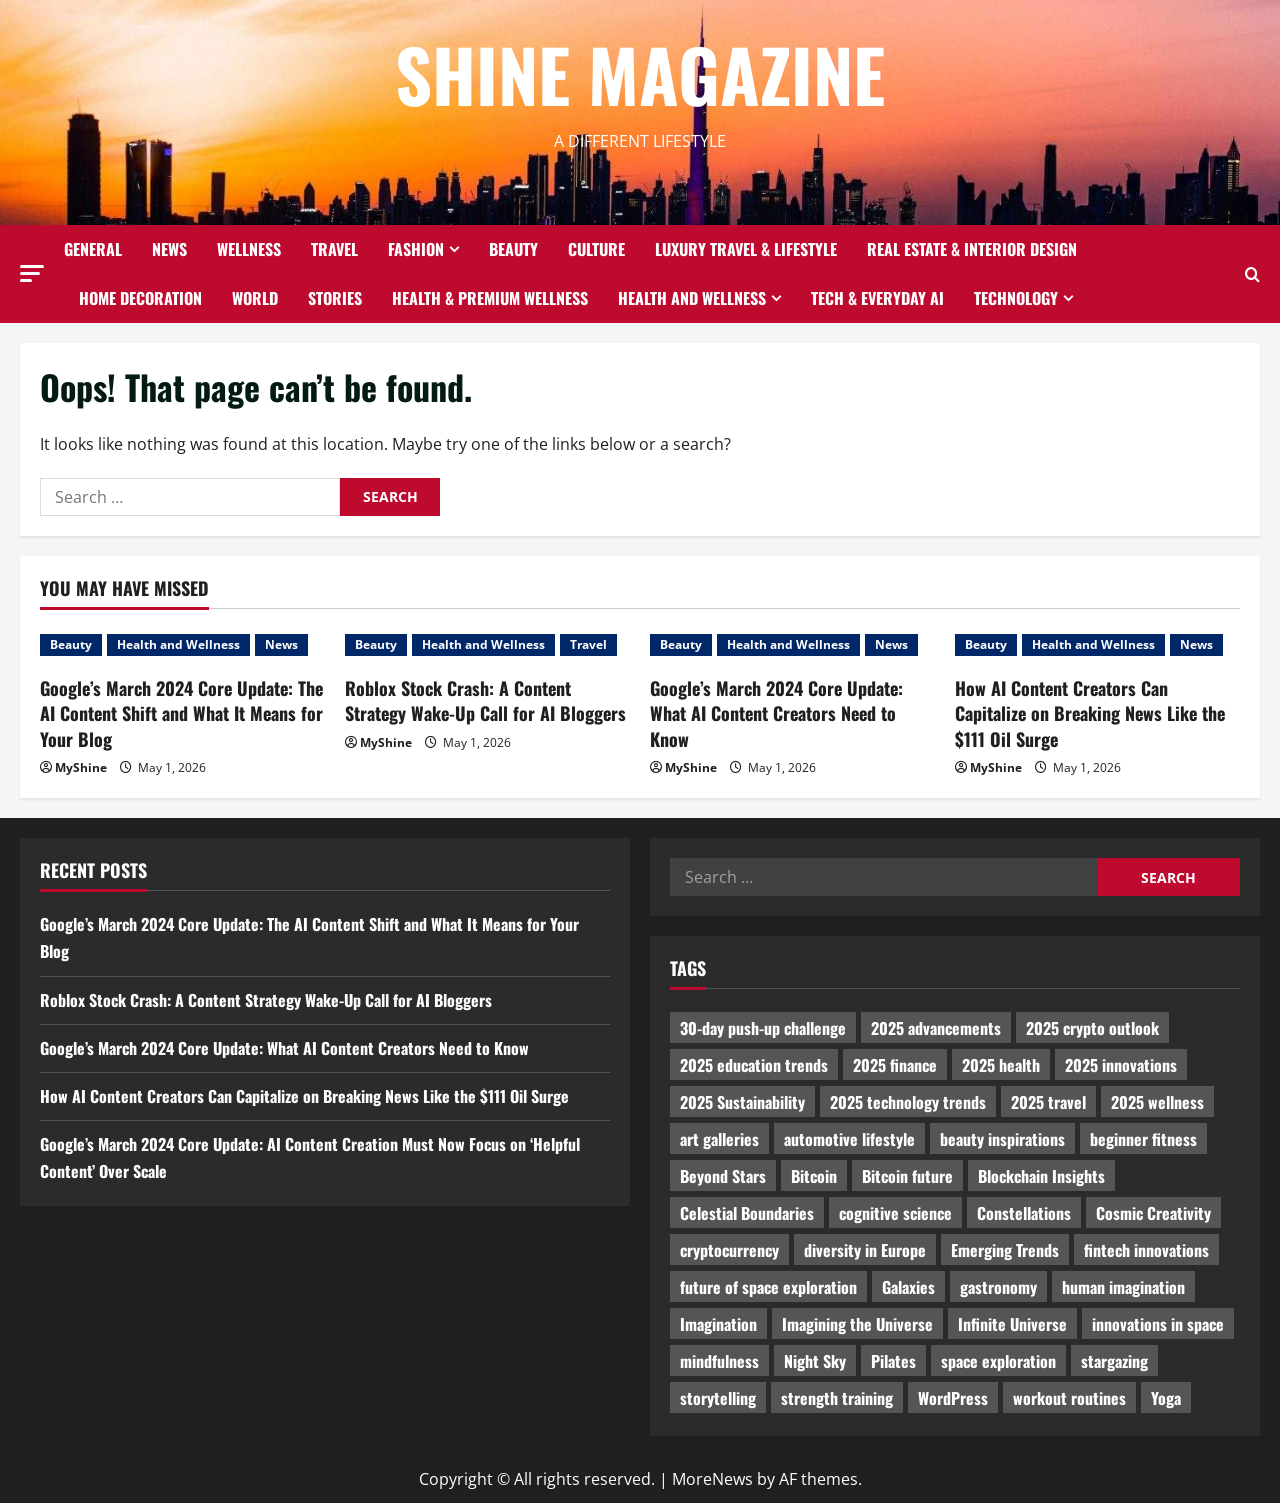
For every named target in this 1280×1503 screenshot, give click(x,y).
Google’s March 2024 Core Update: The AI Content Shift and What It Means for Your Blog (181, 713)
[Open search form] (1252, 274)
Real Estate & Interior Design (972, 249)
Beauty (513, 249)
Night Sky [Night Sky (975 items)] (815, 1361)
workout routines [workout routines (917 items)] (1069, 1398)
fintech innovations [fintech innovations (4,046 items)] (1146, 1250)
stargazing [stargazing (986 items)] (1114, 1361)
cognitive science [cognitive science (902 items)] (895, 1213)
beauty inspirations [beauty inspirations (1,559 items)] (1002, 1139)
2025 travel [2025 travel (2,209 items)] (1048, 1102)
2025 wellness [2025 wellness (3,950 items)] (1157, 1102)
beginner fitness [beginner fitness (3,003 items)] (1143, 1139)
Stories (335, 298)
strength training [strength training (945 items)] (837, 1398)
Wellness (249, 249)
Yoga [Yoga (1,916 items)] (1166, 1398)
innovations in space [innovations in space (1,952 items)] (1158, 1324)
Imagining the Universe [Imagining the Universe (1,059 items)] (857, 1324)
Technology (1016, 298)
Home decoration (140, 298)
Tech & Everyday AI (877, 298)
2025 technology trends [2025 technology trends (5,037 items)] (908, 1102)
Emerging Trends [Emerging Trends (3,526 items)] (1005, 1250)
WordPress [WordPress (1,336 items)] (953, 1398)
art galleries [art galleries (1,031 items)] (719, 1139)
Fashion (416, 249)
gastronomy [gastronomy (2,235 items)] (998, 1287)
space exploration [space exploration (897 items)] (998, 1361)
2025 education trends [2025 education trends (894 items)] (754, 1065)
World (255, 298)
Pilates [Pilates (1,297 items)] (893, 1361)
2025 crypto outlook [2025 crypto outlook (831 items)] (1092, 1028)
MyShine (81, 767)
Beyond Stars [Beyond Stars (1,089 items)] (723, 1176)
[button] (32, 273)
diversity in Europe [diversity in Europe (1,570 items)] (865, 1250)
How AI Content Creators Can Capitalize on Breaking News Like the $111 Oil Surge (1090, 713)
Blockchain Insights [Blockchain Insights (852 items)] (1041, 1176)
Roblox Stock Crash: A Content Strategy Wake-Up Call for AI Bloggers (485, 700)
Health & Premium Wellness (490, 298)
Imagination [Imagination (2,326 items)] (718, 1324)
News (169, 249)
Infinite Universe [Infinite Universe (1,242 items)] (1012, 1324)
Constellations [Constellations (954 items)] (1024, 1213)
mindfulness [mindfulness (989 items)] (719, 1361)
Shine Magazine (640, 73)
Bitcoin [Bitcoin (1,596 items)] (814, 1176)
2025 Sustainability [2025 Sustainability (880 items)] (742, 1102)
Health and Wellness (692, 298)
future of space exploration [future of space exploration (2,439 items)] (768, 1287)
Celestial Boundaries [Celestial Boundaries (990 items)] (747, 1213)
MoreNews (712, 1479)
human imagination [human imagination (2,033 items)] (1123, 1287)
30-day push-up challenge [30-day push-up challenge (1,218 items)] (763, 1028)
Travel (334, 249)
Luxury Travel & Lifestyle (746, 249)
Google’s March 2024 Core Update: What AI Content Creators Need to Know (776, 713)
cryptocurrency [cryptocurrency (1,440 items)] (729, 1250)
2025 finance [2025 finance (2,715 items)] (895, 1065)
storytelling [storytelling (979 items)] (718, 1398)
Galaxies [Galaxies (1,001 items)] (908, 1287)
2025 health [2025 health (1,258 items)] (1001, 1065)
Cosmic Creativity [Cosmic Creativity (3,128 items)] (1153, 1213)
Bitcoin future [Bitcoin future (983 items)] (907, 1176)
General (93, 249)
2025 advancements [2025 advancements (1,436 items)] (936, 1028)
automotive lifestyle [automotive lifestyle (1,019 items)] (849, 1139)
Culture (596, 249)
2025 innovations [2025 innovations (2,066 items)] (1121, 1065)
